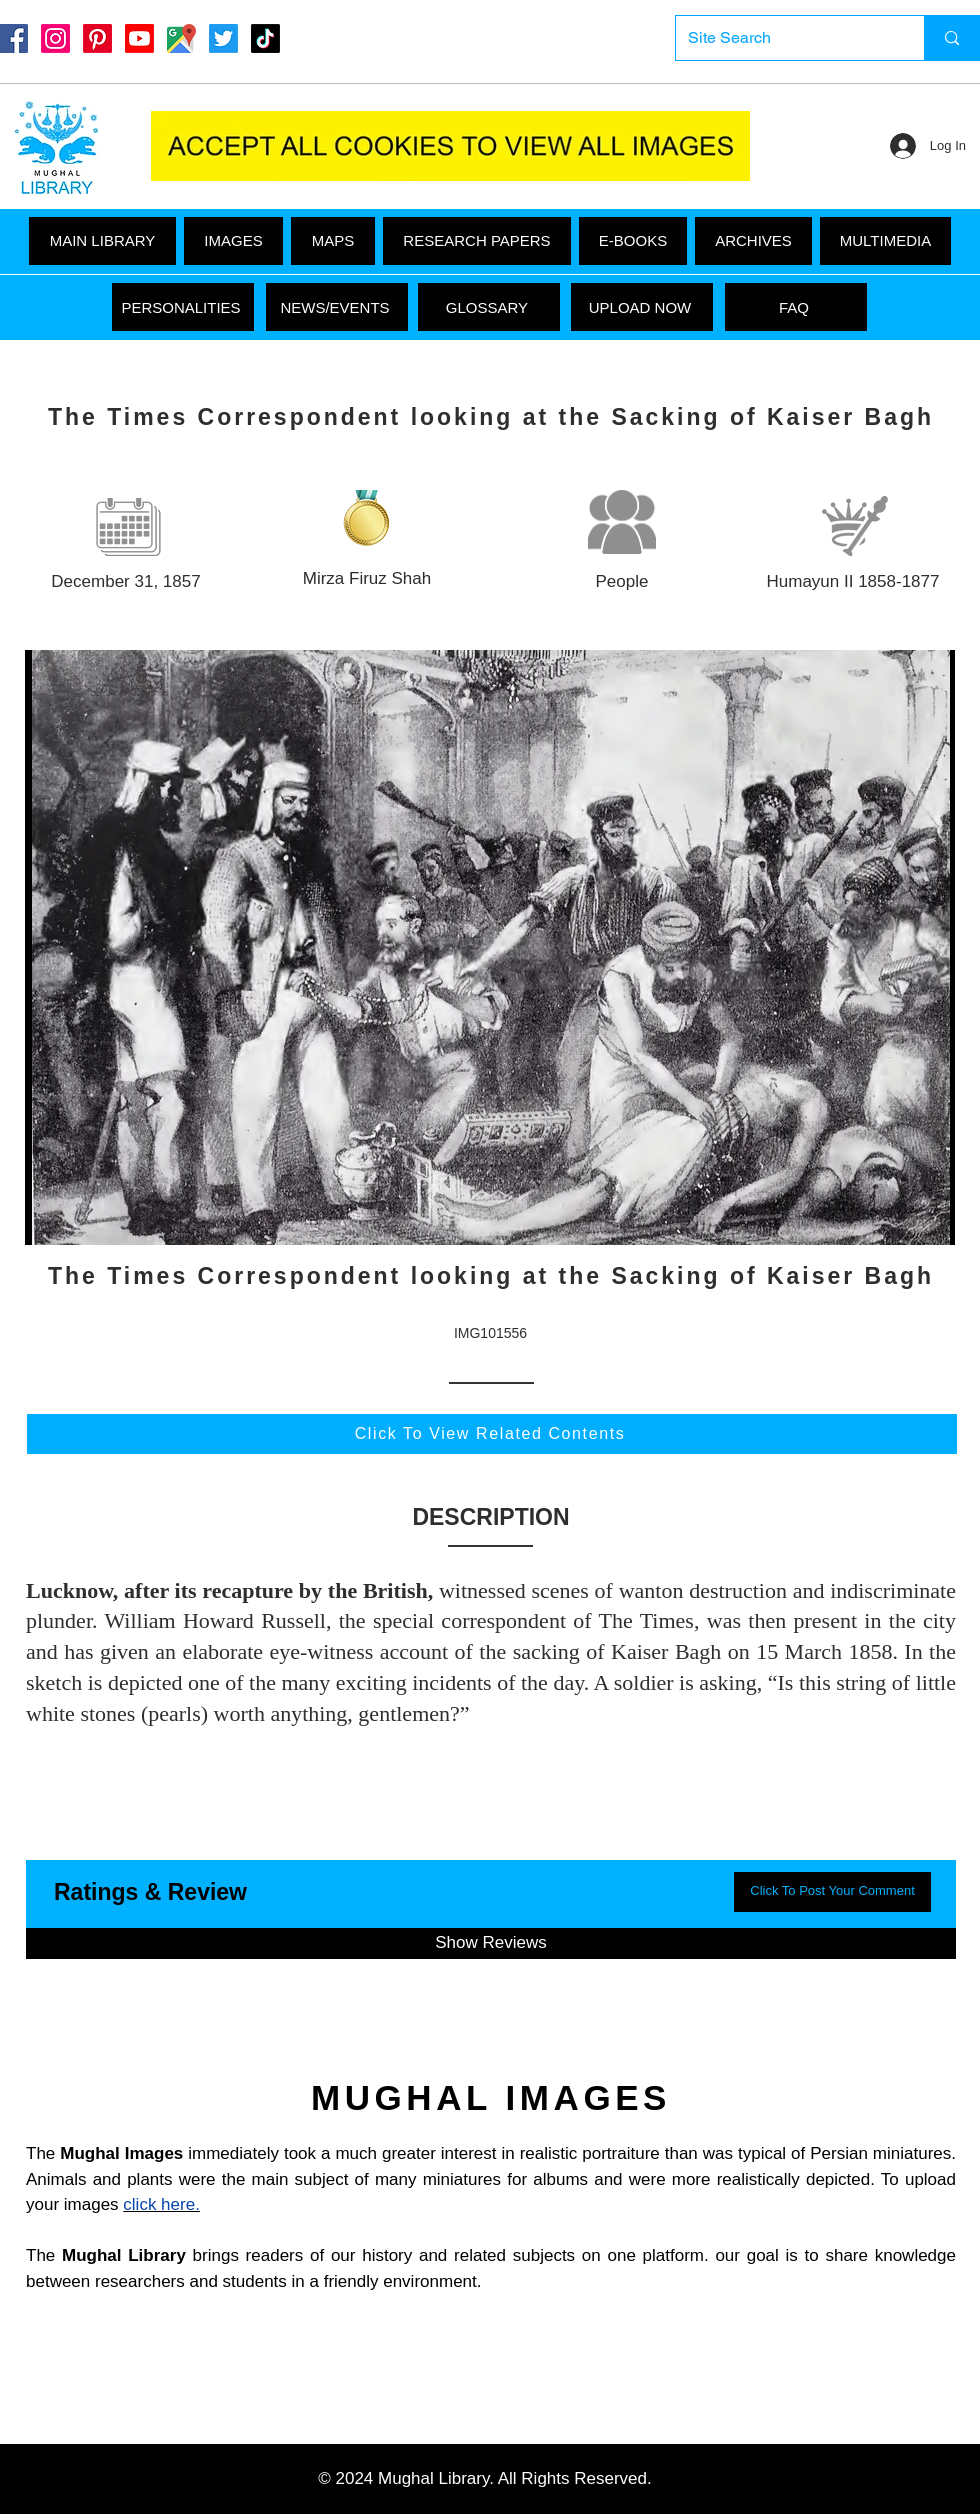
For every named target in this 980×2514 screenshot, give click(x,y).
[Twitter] (223, 38)
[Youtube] (139, 38)
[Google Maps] (181, 38)
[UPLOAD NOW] (642, 307)
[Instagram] (55, 38)
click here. (161, 2204)
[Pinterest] (97, 38)
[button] (885, 241)
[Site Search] (785, 38)
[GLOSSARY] (489, 307)
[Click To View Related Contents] (492, 1434)
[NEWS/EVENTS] (337, 307)
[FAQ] (796, 307)
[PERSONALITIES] (183, 307)
